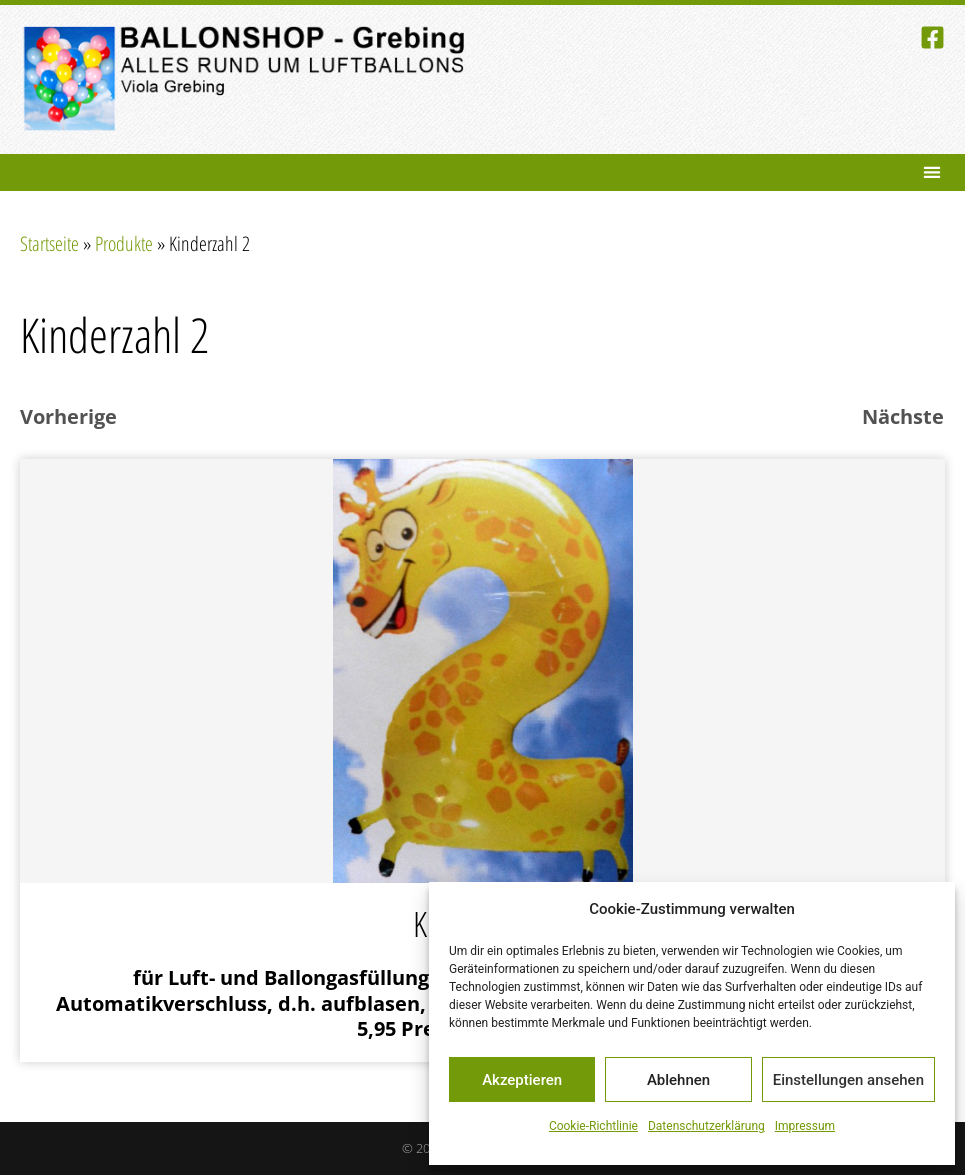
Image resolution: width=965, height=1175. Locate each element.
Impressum (805, 1126)
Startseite (49, 243)
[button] (931, 172)
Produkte (124, 243)
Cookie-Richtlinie (593, 1126)
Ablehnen (678, 1080)
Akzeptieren (522, 1080)
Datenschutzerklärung (706, 1126)
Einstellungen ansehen (848, 1080)
